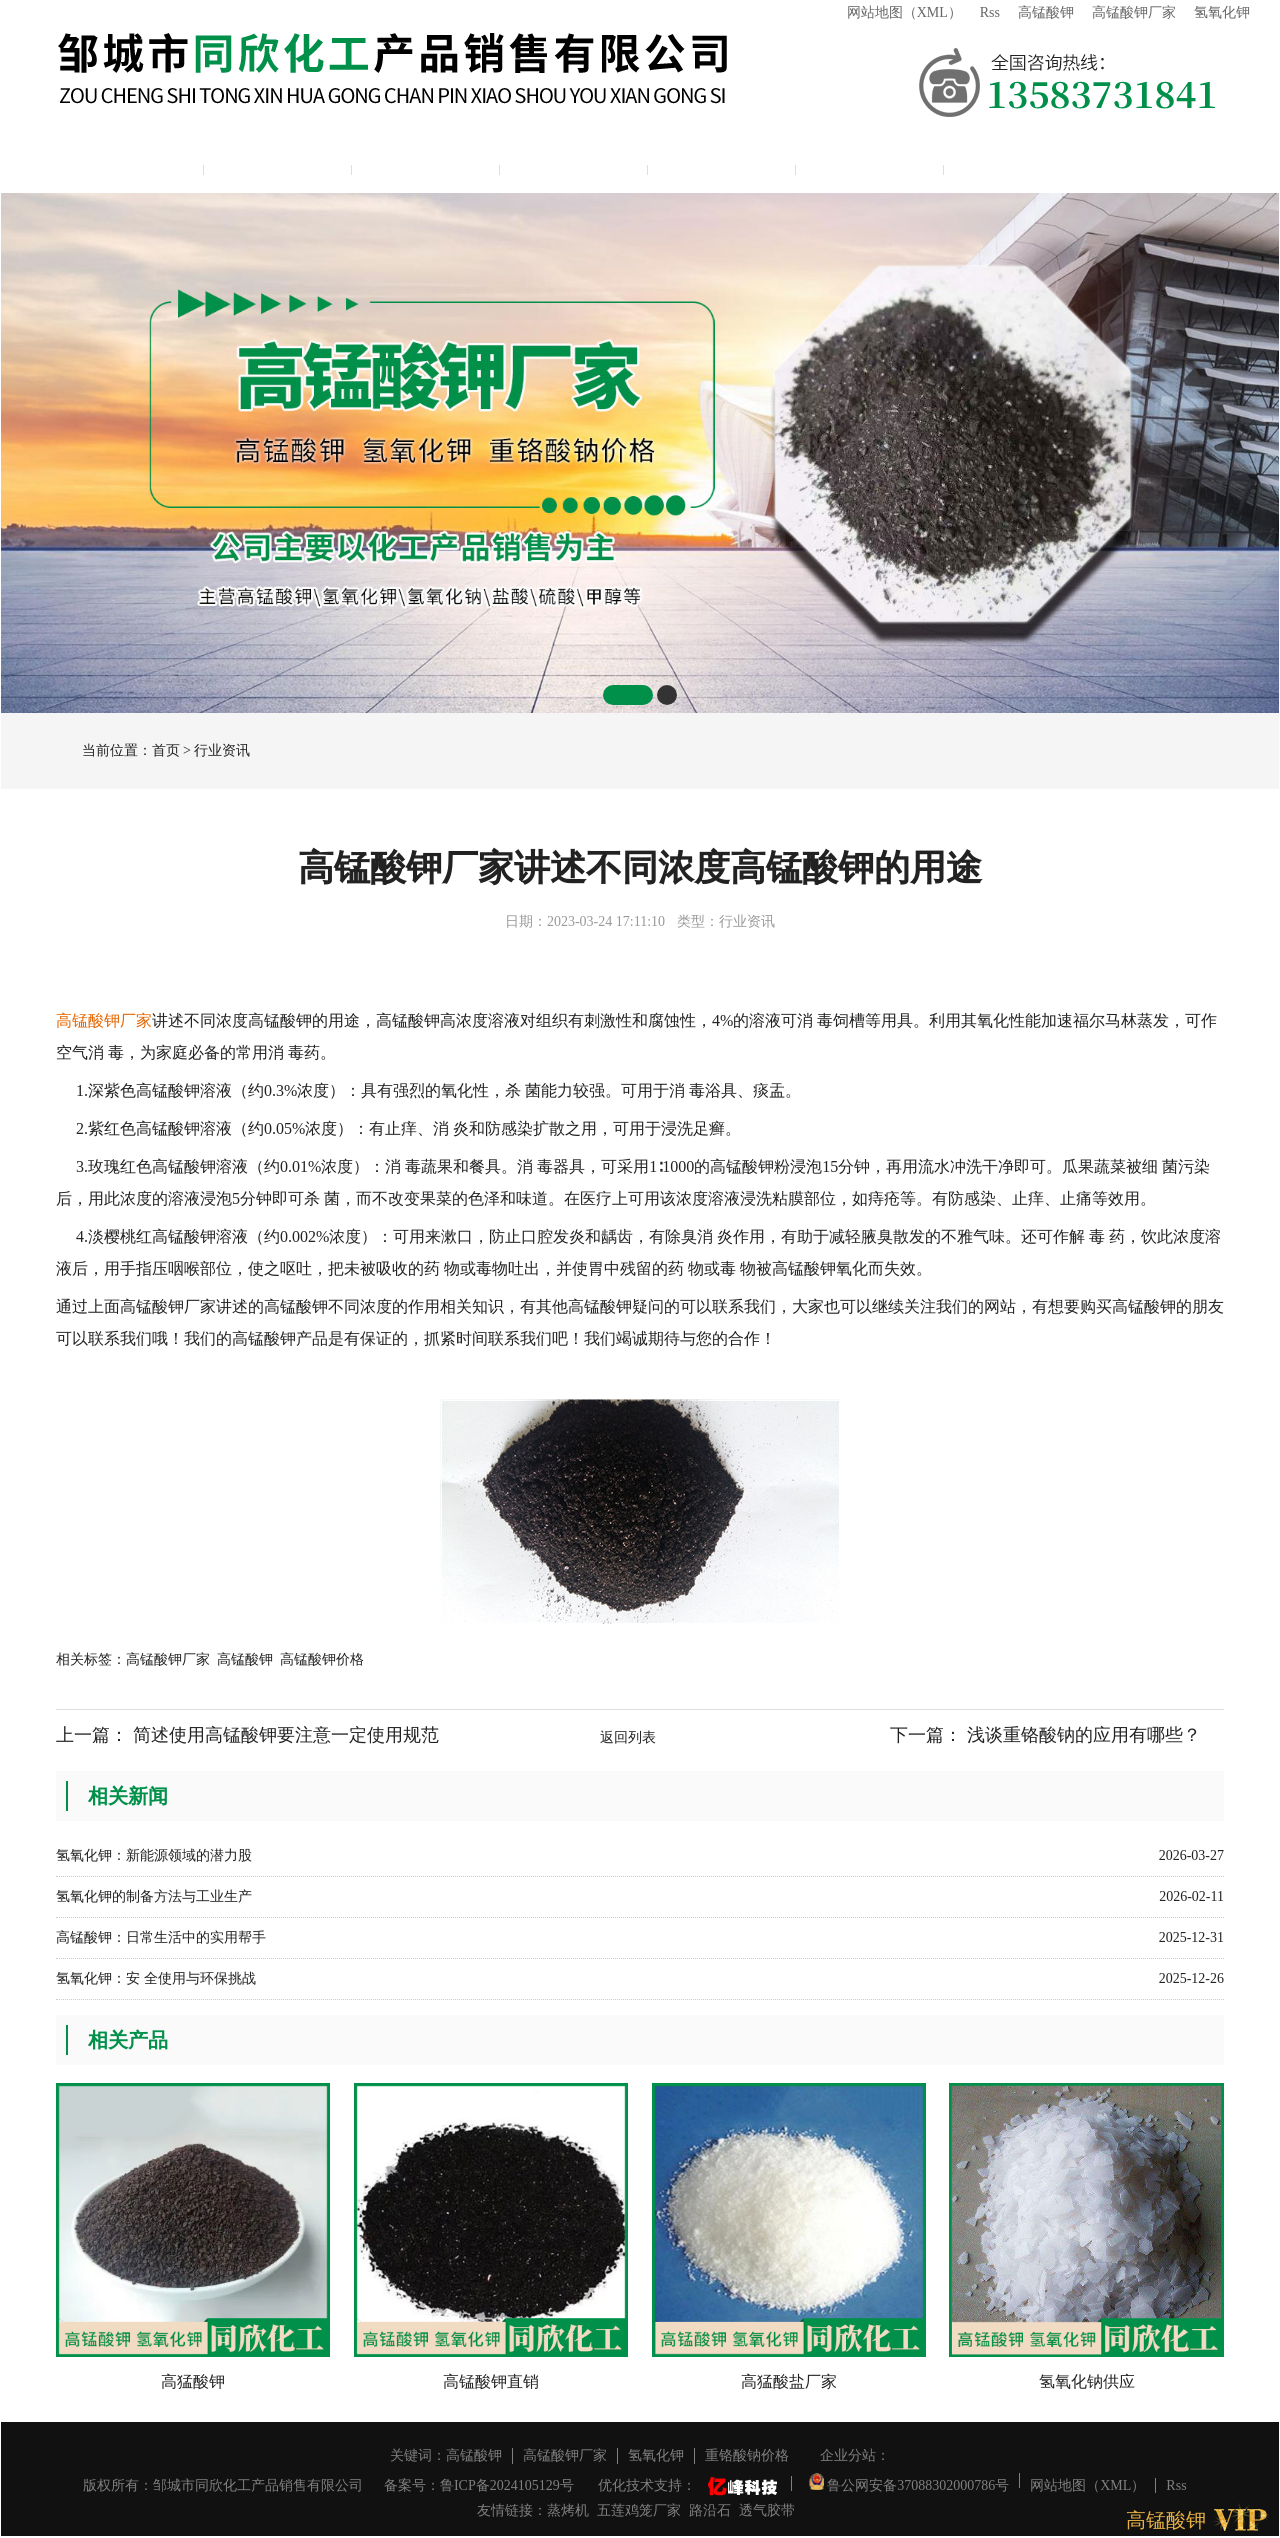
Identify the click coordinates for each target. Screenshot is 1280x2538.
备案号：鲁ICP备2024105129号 (479, 2485)
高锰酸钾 (1046, 12)
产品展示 (426, 165)
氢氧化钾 (1222, 12)
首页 (166, 750)
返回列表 (628, 1737)
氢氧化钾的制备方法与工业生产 (154, 1896)
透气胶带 (767, 2510)
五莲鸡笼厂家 (639, 2510)
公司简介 (278, 165)
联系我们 (870, 165)
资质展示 (722, 165)
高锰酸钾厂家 (1134, 12)
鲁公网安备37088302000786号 (909, 2480)
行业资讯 (222, 750)
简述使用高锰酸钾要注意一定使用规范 (286, 1735)
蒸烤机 (568, 2510)
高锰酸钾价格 (322, 1659)
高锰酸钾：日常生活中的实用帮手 (161, 1937)
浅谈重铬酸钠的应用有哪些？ (1084, 1735)
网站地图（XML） (904, 12)
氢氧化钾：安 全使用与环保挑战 (156, 1978)
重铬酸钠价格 (747, 2455)
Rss (990, 12)
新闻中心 (574, 165)
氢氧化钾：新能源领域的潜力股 (154, 1855)
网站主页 (130, 165)
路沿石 (710, 2510)
